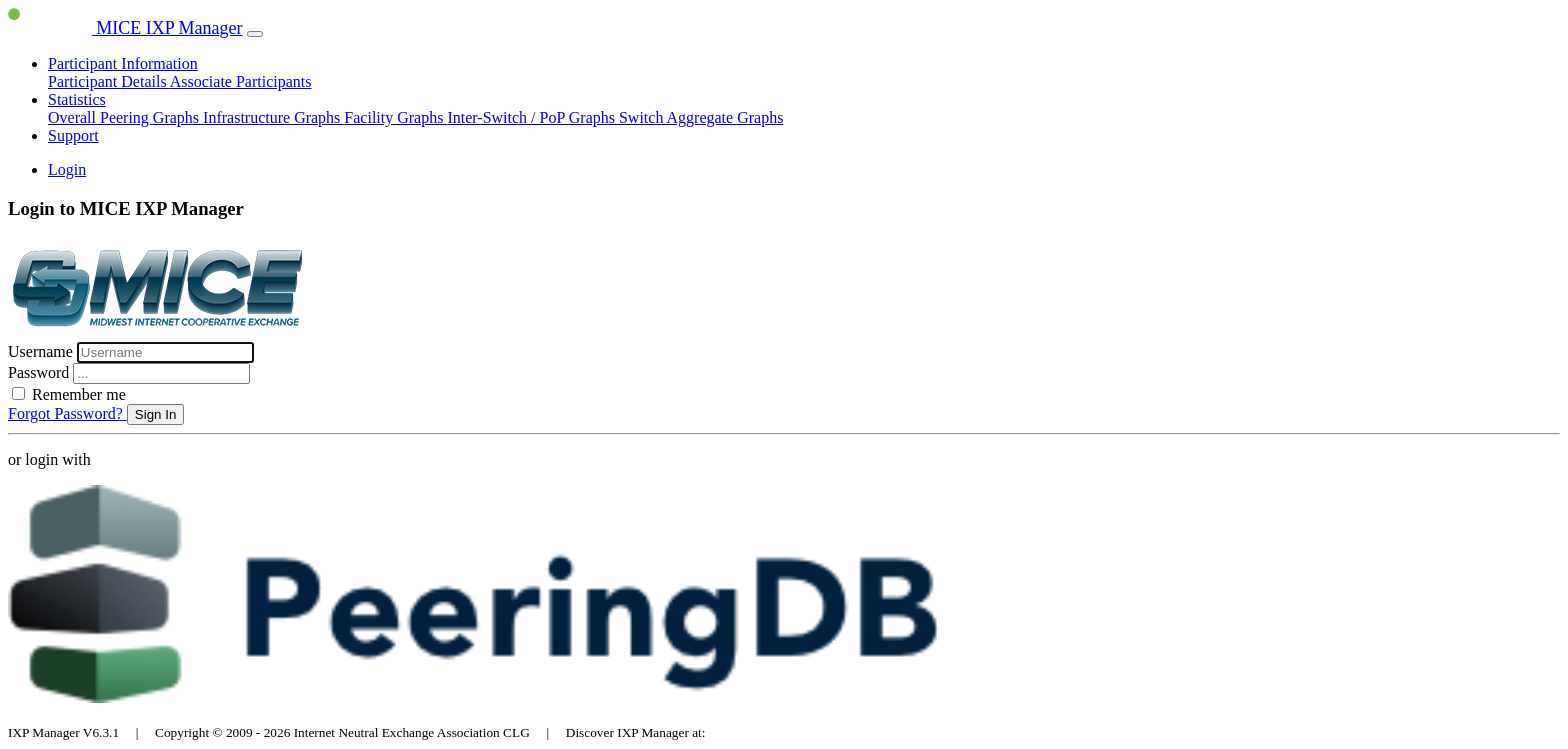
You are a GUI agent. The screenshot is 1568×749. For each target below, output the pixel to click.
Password (40, 372)
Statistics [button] (77, 99)
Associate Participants (241, 81)
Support (73, 135)
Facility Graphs (395, 117)
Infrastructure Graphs (273, 117)
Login (67, 169)
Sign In (156, 414)
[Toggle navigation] (255, 34)
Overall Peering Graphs (125, 117)
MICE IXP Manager (125, 28)
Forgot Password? (67, 413)
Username (42, 351)
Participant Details (109, 81)
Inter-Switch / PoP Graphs (533, 117)
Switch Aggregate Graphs (701, 117)
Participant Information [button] (123, 63)
